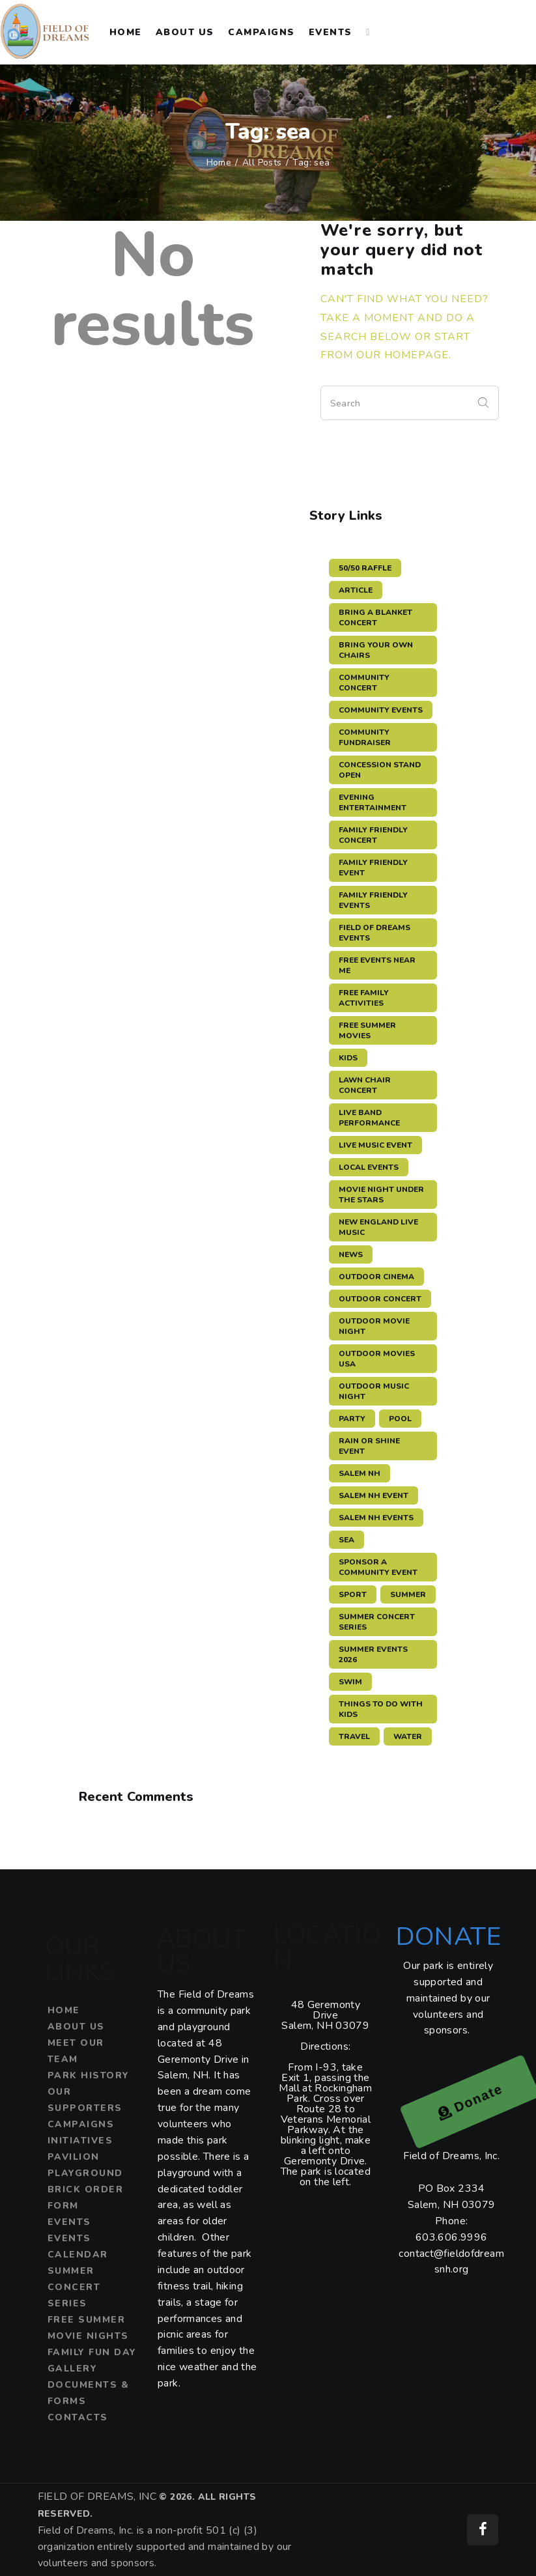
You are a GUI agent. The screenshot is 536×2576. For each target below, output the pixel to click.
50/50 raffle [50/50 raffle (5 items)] (365, 568)
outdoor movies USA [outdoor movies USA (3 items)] (377, 1358)
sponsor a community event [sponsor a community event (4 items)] (378, 1567)
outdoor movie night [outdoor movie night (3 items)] (374, 1326)
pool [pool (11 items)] (400, 1418)
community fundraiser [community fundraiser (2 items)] (365, 737)
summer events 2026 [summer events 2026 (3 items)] (373, 1654)
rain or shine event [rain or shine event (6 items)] (369, 1446)
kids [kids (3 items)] (348, 1058)
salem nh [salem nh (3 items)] (359, 1473)
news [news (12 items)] (351, 1254)
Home (219, 163)
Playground (85, 2173)
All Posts (261, 162)
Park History (89, 2075)
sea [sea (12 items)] (346, 1540)
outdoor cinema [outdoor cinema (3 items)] (376, 1276)
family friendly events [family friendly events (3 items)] (373, 900)
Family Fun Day (92, 2352)
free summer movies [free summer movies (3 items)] (367, 1030)
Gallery (73, 2368)
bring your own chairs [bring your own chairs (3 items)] (376, 650)
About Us (76, 2026)
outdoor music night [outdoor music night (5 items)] (374, 1391)
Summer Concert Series (74, 2287)
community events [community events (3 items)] (381, 710)
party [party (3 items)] (352, 1418)
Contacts (78, 2417)
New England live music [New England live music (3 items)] (378, 1227)
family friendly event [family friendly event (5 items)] (373, 867)
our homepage (402, 355)
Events (69, 2222)
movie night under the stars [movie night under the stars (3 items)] (381, 1194)
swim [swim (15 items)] (350, 1682)
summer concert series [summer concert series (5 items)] (377, 1621)
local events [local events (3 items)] (369, 1167)
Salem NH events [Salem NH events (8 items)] (376, 1517)
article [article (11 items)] (356, 590)
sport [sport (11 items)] (353, 1594)
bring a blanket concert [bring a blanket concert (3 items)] (375, 617)
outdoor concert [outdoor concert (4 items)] (380, 1299)
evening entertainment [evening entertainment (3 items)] (372, 802)
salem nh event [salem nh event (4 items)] (373, 1495)
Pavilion (74, 2157)
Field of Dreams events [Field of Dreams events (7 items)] (374, 932)
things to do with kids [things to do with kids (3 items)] (381, 1709)
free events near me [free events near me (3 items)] (377, 965)
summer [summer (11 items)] (408, 1594)
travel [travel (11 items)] (354, 1736)
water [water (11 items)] (407, 1736)
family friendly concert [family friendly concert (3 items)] (373, 835)
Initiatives (80, 2140)
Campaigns (81, 2124)
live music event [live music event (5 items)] (375, 1145)
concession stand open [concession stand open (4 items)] (380, 769)
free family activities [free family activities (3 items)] (364, 997)
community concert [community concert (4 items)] (364, 682)
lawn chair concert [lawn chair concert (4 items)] (365, 1085)
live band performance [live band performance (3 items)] (369, 1117)
